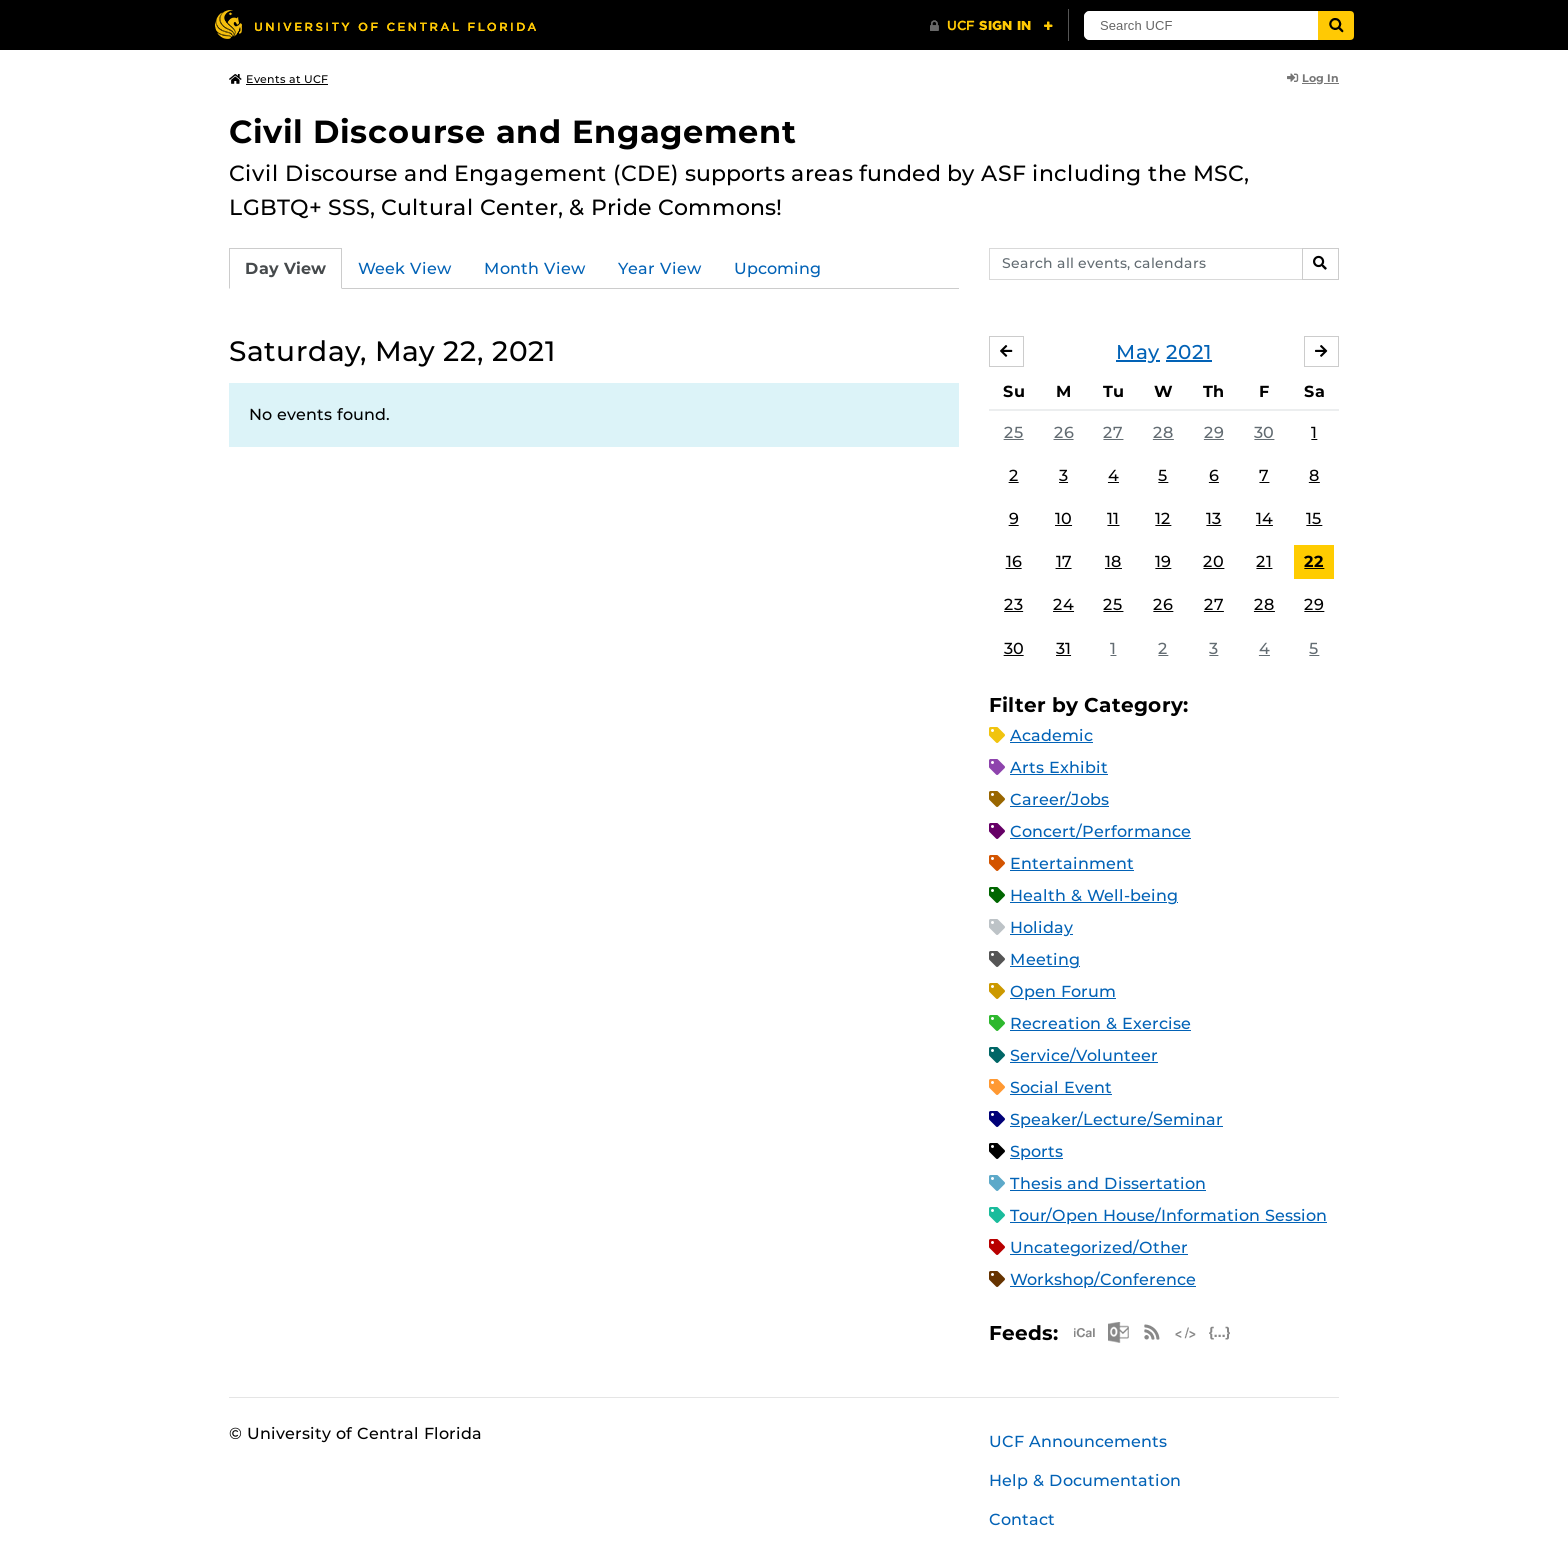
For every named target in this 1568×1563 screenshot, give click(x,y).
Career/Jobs (1059, 799)
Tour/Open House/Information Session (1168, 1215)
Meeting (1045, 959)
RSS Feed (1152, 1332)
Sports (1036, 1151)
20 (1213, 561)
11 (1113, 518)
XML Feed (1186, 1332)
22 (1314, 561)
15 (1314, 518)
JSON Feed (1220, 1332)
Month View (535, 268)
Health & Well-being (1094, 895)
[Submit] (1336, 25)
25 (1014, 432)
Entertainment (1072, 863)
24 (1063, 604)
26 (1064, 432)
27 (1113, 432)
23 (1013, 604)
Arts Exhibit (1059, 767)
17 (1064, 561)
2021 (1189, 352)
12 (1163, 518)
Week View (405, 268)
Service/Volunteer (1084, 1055)
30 (1264, 432)
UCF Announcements (1078, 1441)
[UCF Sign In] (991, 26)
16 (1014, 561)
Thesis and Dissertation (1108, 1183)
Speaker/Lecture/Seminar (1116, 1119)
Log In (1313, 78)
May (1138, 352)
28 (1163, 432)
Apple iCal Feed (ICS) (1084, 1332)
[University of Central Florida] (375, 24)
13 (1213, 518)
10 (1063, 518)
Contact (1022, 1519)
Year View (660, 268)
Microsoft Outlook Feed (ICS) (1118, 1332)
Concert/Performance (1100, 831)
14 (1264, 518)
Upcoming (777, 268)
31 (1063, 648)
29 (1214, 432)
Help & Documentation (1085, 1480)
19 (1163, 561)
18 (1113, 561)
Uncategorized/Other (1099, 1247)
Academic (1051, 735)
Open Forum (1063, 991)
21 (1264, 561)
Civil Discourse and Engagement (513, 131)
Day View (285, 268)
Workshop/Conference (1103, 1279)
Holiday (1041, 927)
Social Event (1061, 1087)
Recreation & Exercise (1100, 1023)
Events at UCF (278, 79)
